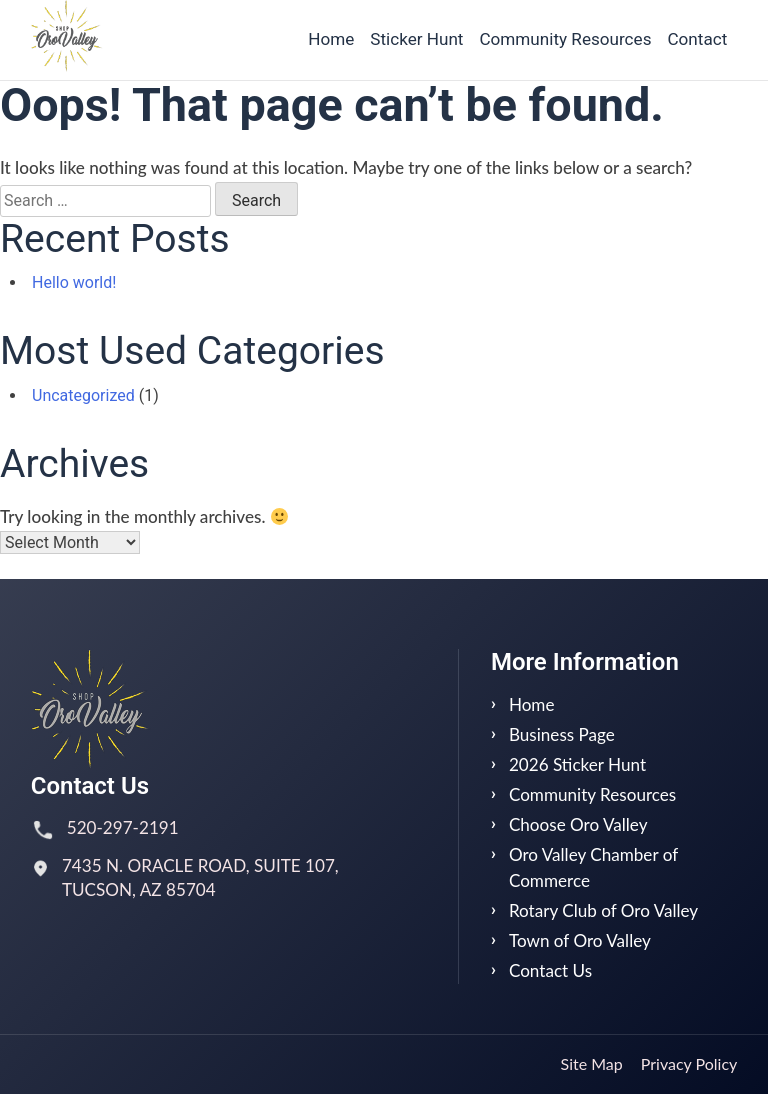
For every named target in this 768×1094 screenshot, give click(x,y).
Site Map (592, 1063)
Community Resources (565, 39)
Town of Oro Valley (580, 940)
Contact (697, 39)
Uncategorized (83, 395)
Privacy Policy (689, 1063)
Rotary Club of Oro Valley (603, 910)
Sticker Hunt (416, 39)
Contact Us (550, 970)
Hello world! (74, 282)
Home (331, 39)
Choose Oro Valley (578, 824)
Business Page (562, 734)
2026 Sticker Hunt (577, 764)
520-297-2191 (123, 827)
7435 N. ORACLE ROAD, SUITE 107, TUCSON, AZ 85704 (200, 877)
